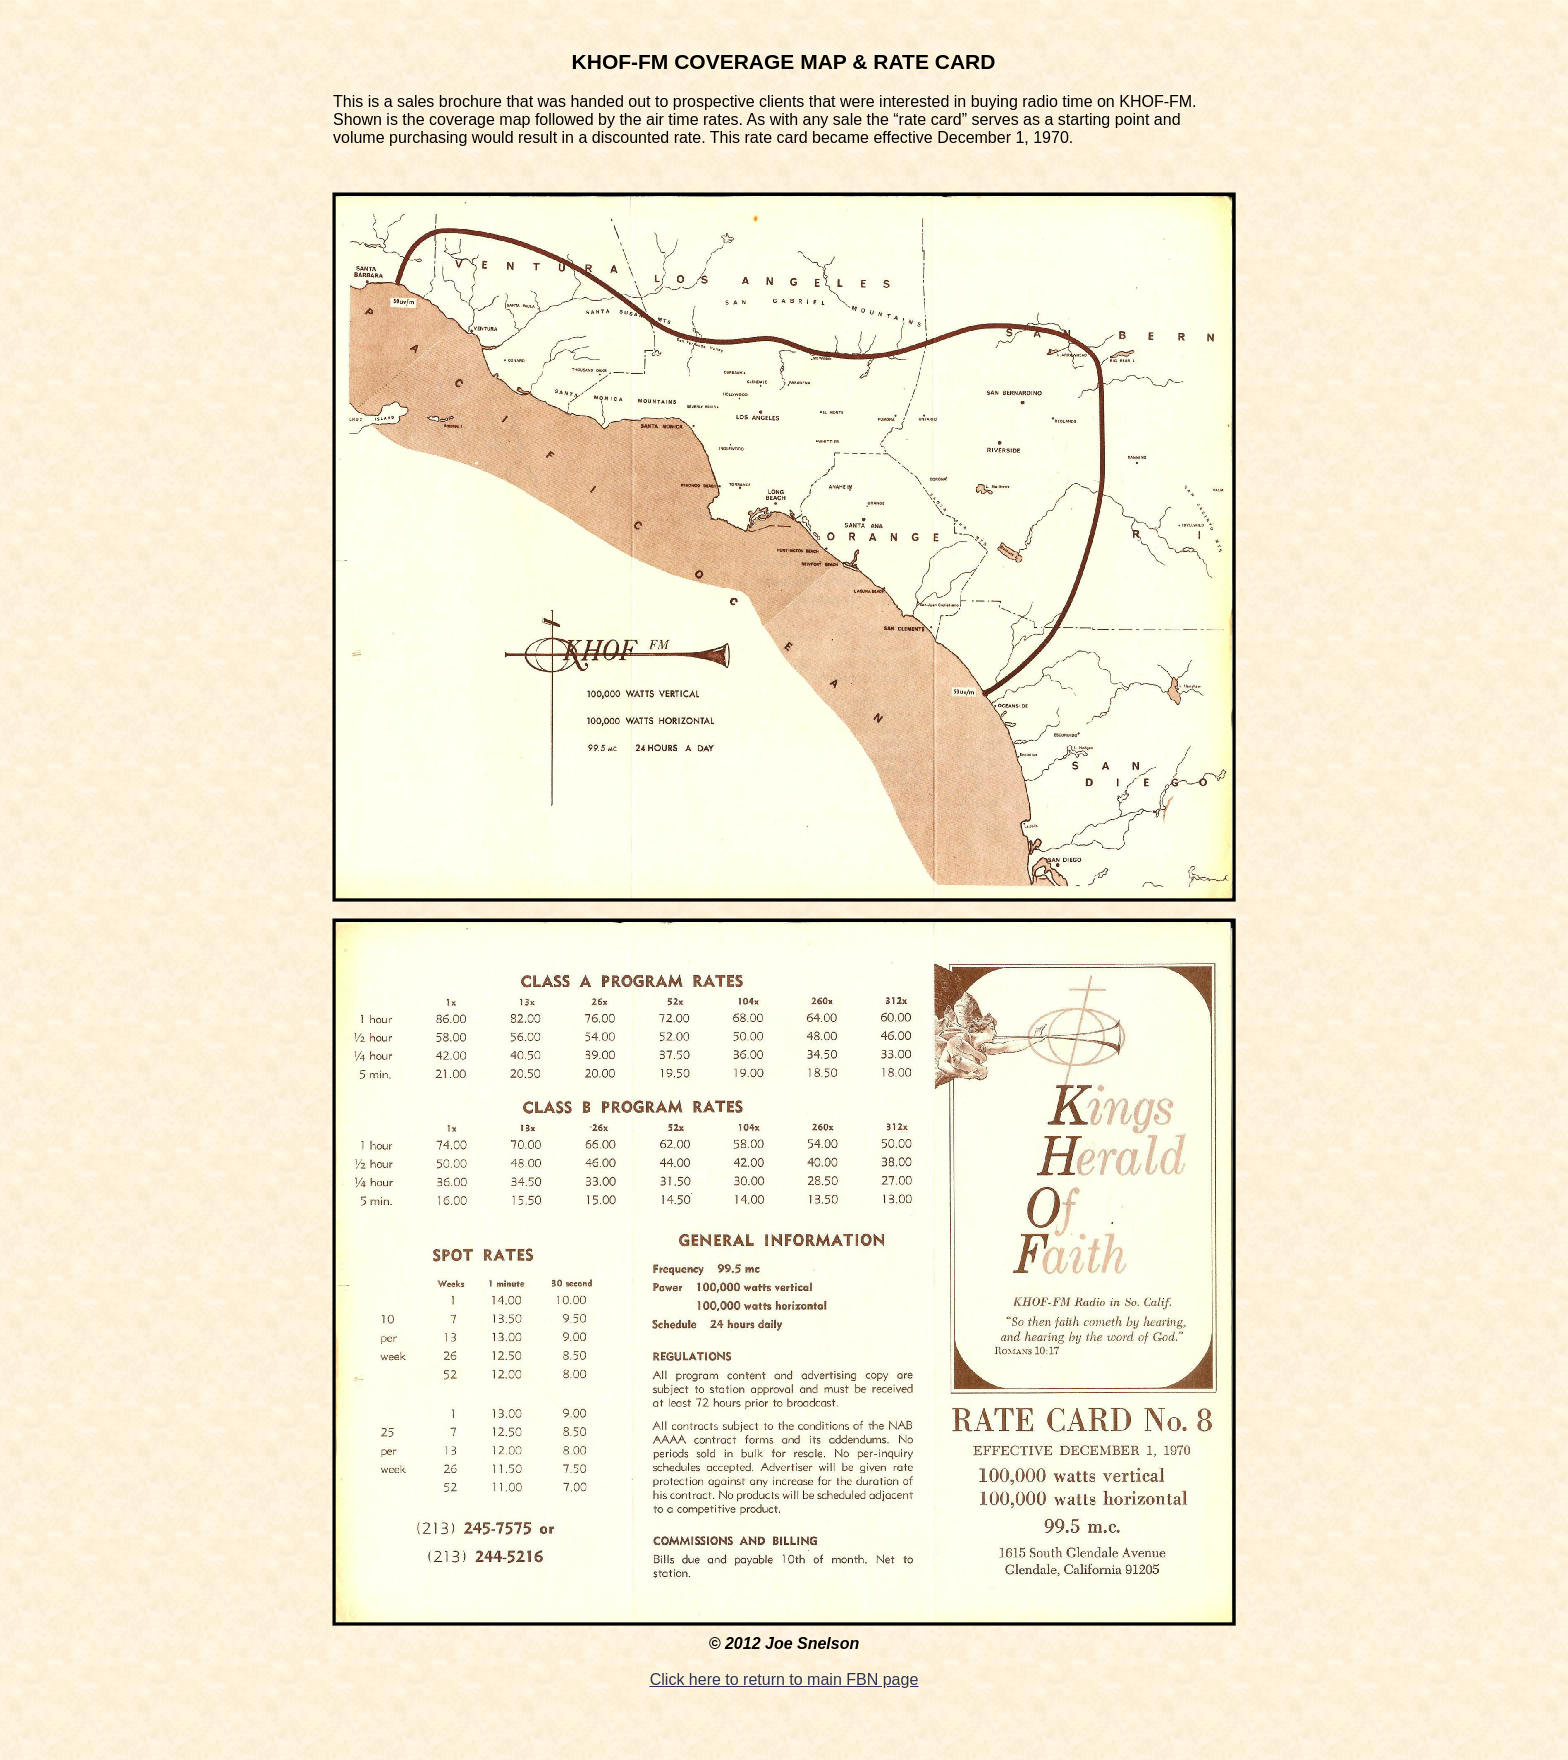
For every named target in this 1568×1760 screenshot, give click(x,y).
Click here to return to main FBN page (784, 1679)
